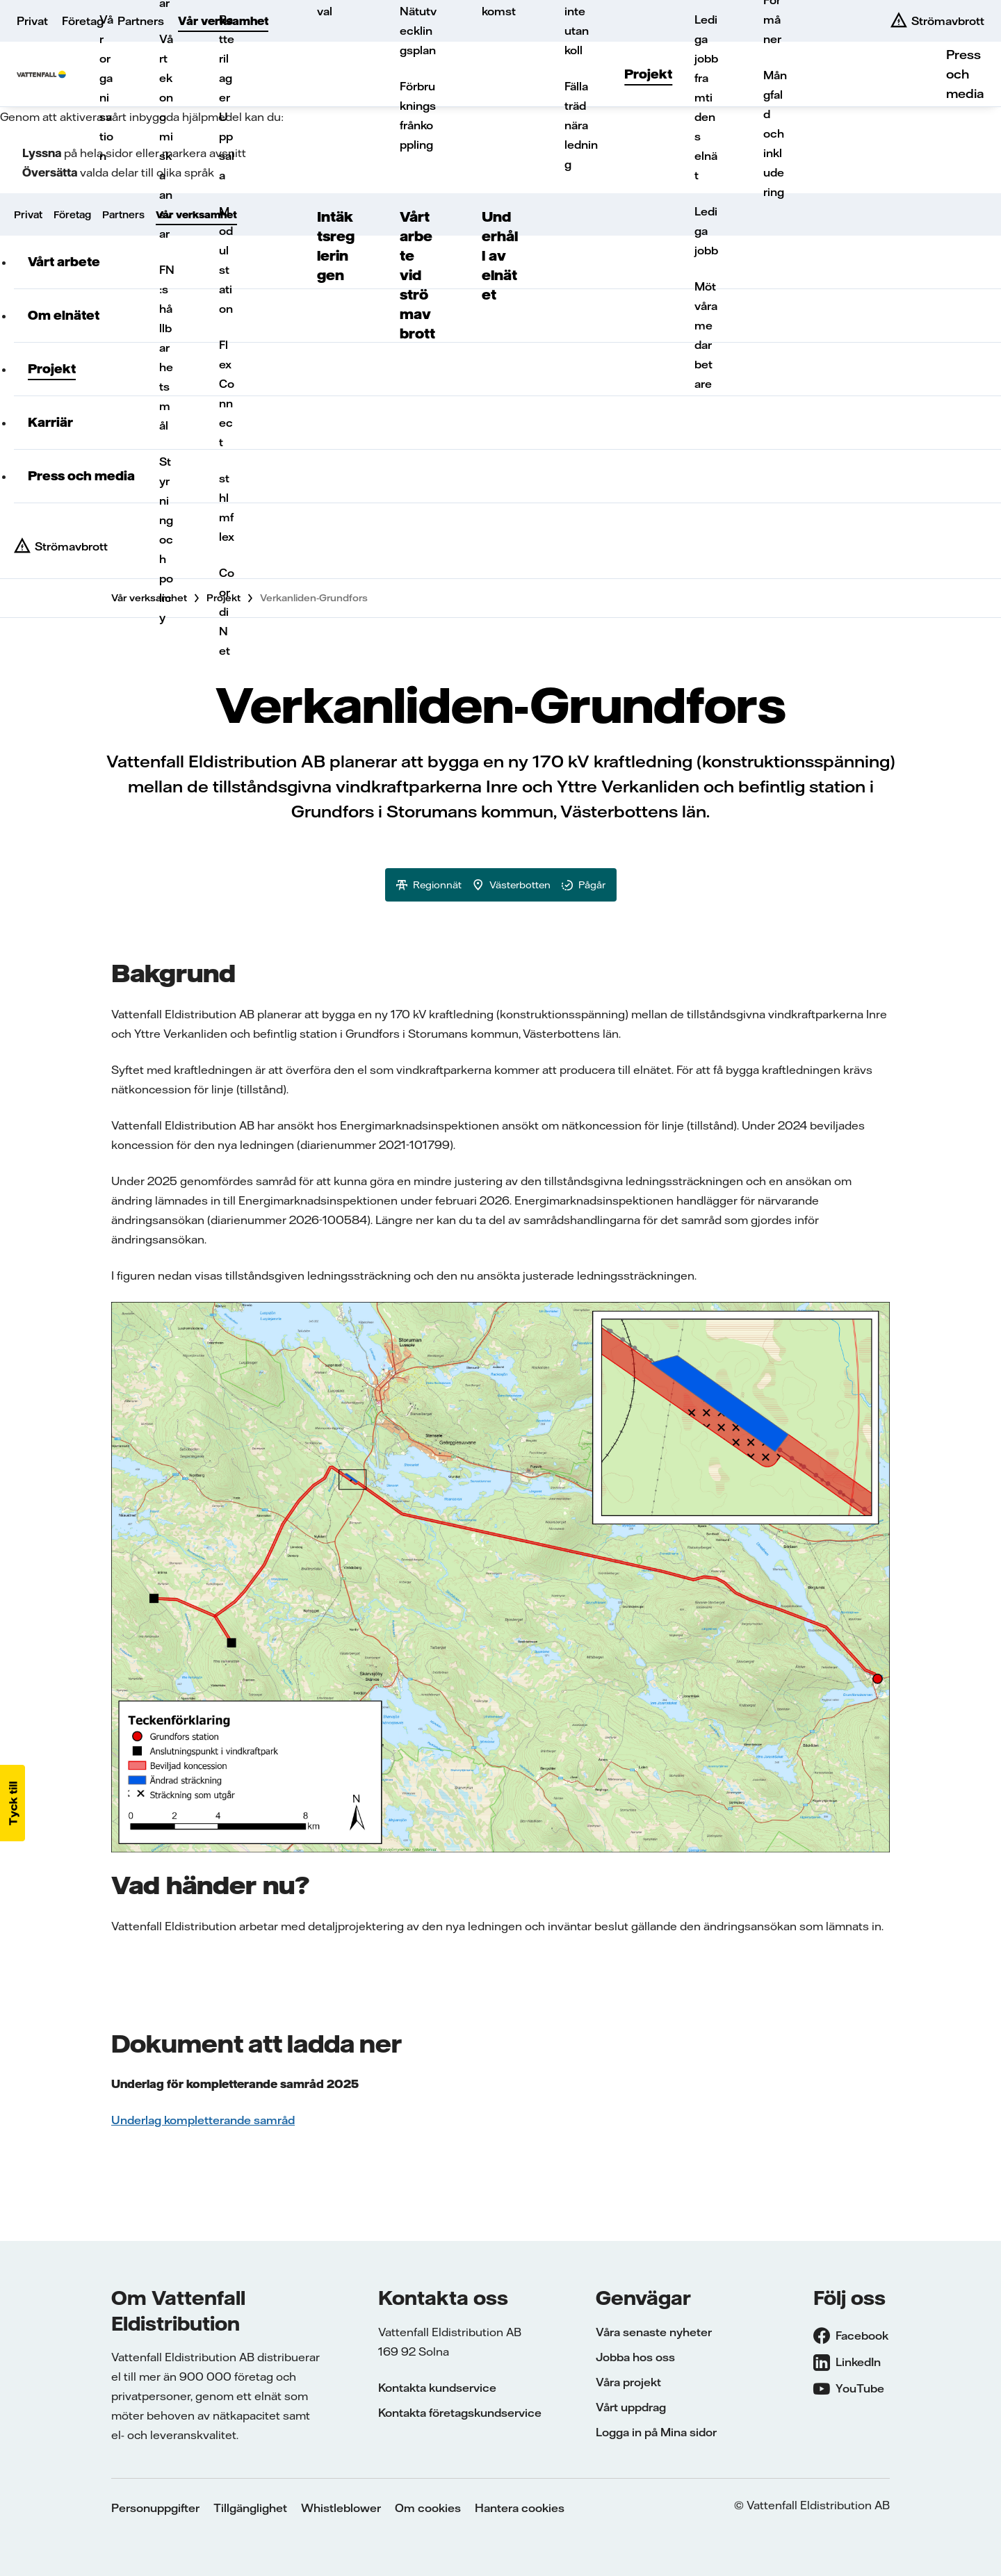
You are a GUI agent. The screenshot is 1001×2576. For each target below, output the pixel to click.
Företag (83, 21)
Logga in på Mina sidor (656, 2432)
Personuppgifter (155, 2508)
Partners (140, 21)
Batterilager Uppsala (226, 97)
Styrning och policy (166, 539)
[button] (12, 1803)
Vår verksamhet (223, 21)
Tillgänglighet (250, 2508)
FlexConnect (226, 393)
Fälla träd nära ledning (581, 125)
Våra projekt (628, 2382)
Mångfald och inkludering (775, 133)
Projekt (648, 74)
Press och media (965, 74)
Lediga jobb (706, 230)
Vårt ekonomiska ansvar (166, 136)
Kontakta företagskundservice (460, 2413)
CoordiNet (226, 612)
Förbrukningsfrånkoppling (418, 115)
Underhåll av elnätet (500, 255)
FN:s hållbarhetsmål (166, 347)
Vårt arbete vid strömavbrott (417, 275)
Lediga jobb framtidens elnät (706, 97)
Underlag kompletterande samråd (203, 2120)
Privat (32, 21)
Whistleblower (341, 2508)
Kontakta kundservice (437, 2388)
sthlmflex (226, 507)
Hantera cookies (519, 2508)
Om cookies (428, 2508)
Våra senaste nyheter (654, 2332)
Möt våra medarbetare (705, 335)
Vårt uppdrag (631, 2407)
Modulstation (226, 260)
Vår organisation (106, 88)
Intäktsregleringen (336, 246)
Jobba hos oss (635, 2357)
